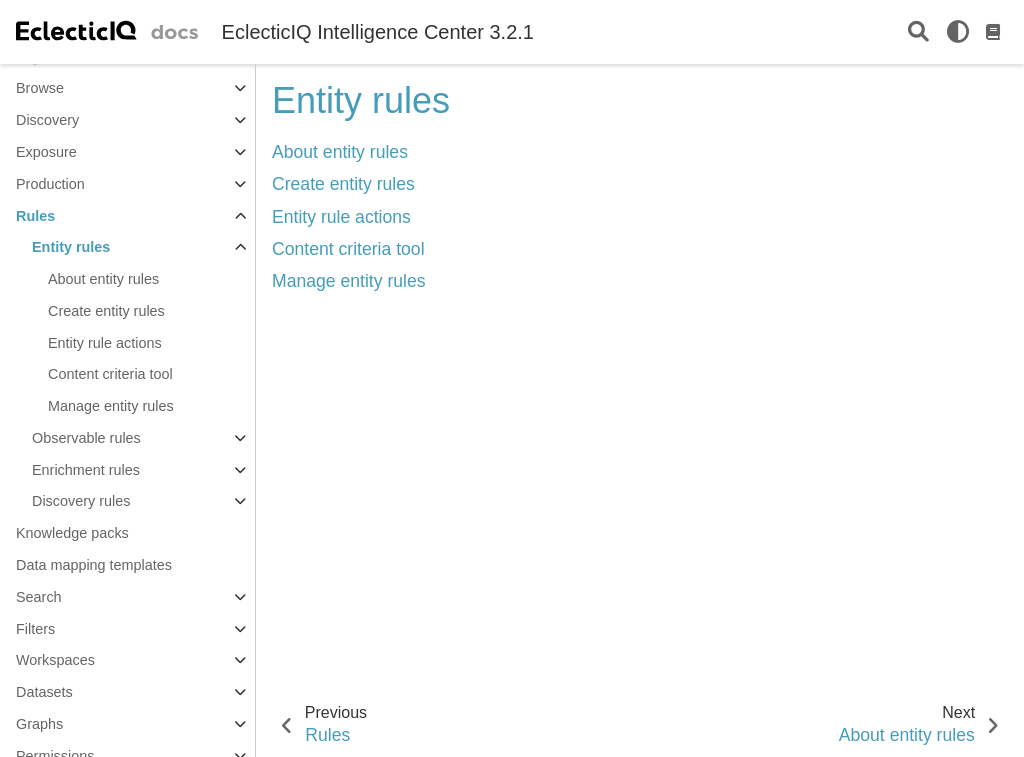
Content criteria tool (110, 374)
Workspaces (55, 660)
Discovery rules (81, 501)
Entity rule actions (105, 343)
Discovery (47, 120)
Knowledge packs (72, 533)
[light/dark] (958, 32)
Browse (40, 88)
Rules (35, 216)
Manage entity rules (111, 406)
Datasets (44, 692)
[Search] (918, 32)
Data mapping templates (94, 565)
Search (39, 597)
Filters (35, 629)
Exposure (46, 152)
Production (50, 184)
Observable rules (86, 438)
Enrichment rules (86, 470)
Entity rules (71, 247)
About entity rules (103, 279)
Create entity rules (106, 311)
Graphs (39, 724)
